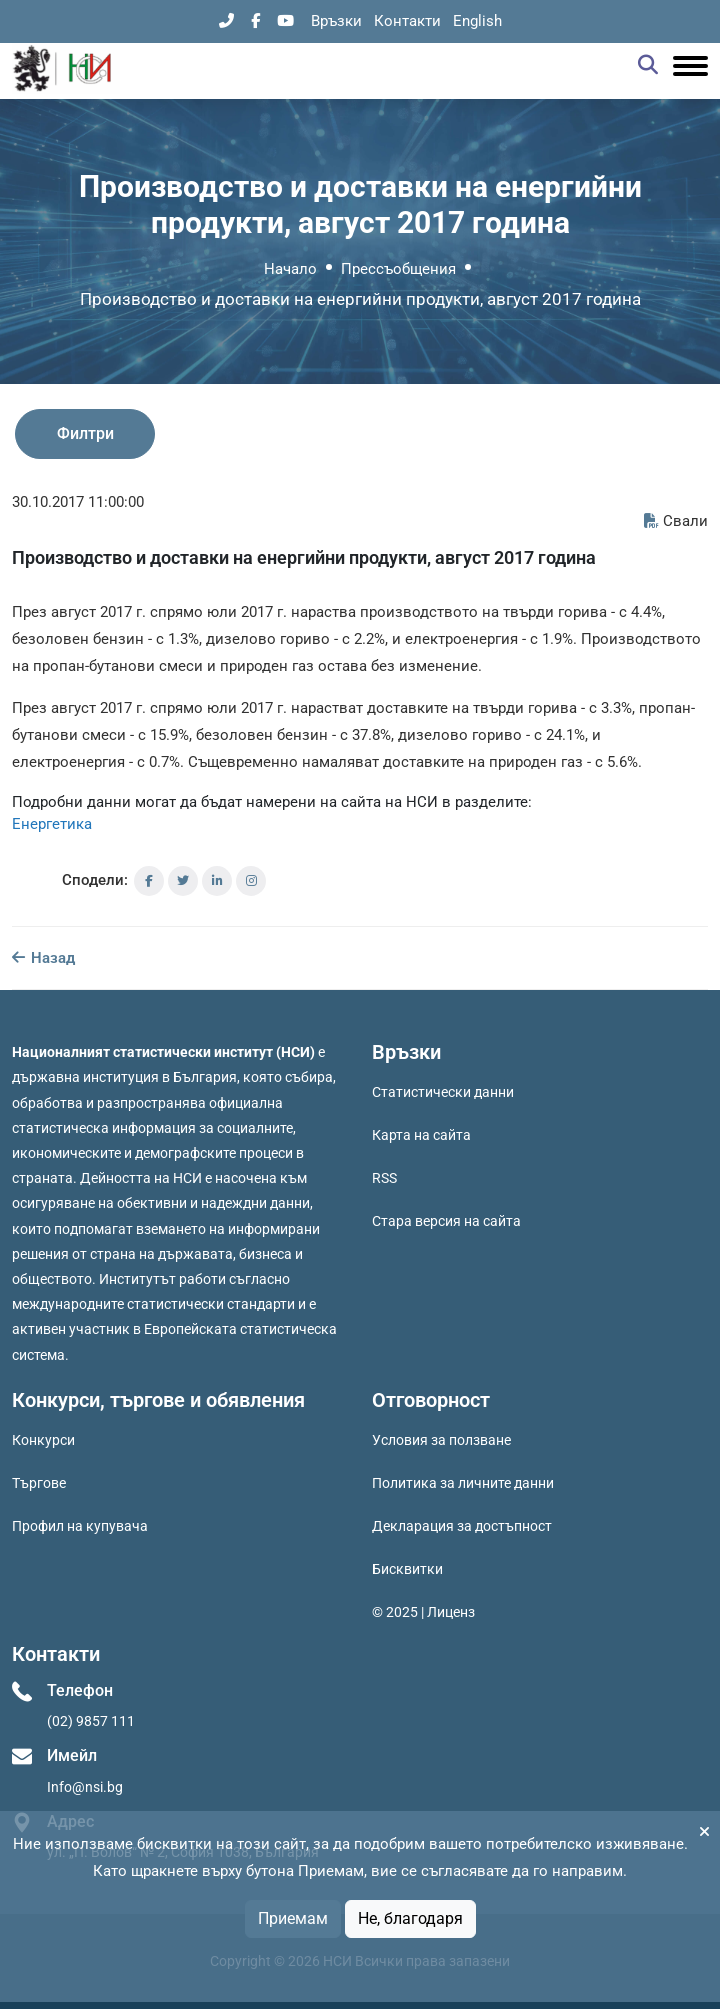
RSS (384, 1178)
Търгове (39, 1483)
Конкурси (43, 1440)
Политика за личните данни (463, 1483)
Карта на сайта (421, 1135)
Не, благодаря (410, 1918)
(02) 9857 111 (91, 1721)
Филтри (85, 433)
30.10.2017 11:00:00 (78, 502)
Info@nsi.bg (85, 1787)
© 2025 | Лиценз (423, 1612)
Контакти (407, 21)
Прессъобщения (398, 269)
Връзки (336, 21)
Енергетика (52, 824)
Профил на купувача (80, 1526)
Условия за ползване (441, 1440)
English (477, 21)
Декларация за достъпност (462, 1526)
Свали (676, 521)
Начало (290, 269)
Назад (43, 958)
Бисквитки (407, 1569)
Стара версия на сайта (446, 1221)
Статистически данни (443, 1092)
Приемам (293, 1918)
